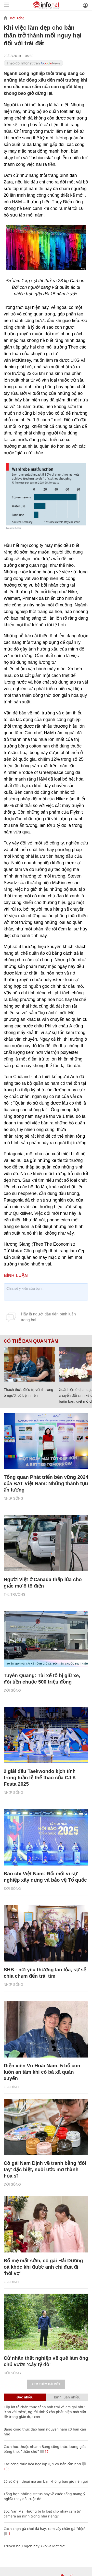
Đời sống (17, 18)
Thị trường (15, 1594)
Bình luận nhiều (67, 2397)
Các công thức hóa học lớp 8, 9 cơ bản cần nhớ (42, 2464)
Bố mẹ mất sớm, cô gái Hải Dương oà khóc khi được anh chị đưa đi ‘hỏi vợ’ (43, 2267)
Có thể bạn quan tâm (31, 1341)
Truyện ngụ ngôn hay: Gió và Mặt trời (35, 2546)
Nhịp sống (13, 1498)
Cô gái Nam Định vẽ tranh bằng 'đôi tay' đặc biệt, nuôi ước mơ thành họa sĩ (45, 2169)
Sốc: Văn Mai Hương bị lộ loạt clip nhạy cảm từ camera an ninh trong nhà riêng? (42, 2513)
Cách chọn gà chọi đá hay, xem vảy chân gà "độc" (45, 2528)
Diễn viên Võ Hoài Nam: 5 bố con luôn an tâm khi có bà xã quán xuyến (42, 2072)
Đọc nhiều (24, 2397)
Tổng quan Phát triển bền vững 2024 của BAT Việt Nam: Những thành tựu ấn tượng (46, 1483)
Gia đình (11, 2087)
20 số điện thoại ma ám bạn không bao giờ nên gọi (46, 2481)
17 (44, 2451)
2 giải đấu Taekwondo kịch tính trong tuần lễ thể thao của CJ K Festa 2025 (40, 1778)
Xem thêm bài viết (46, 2384)
